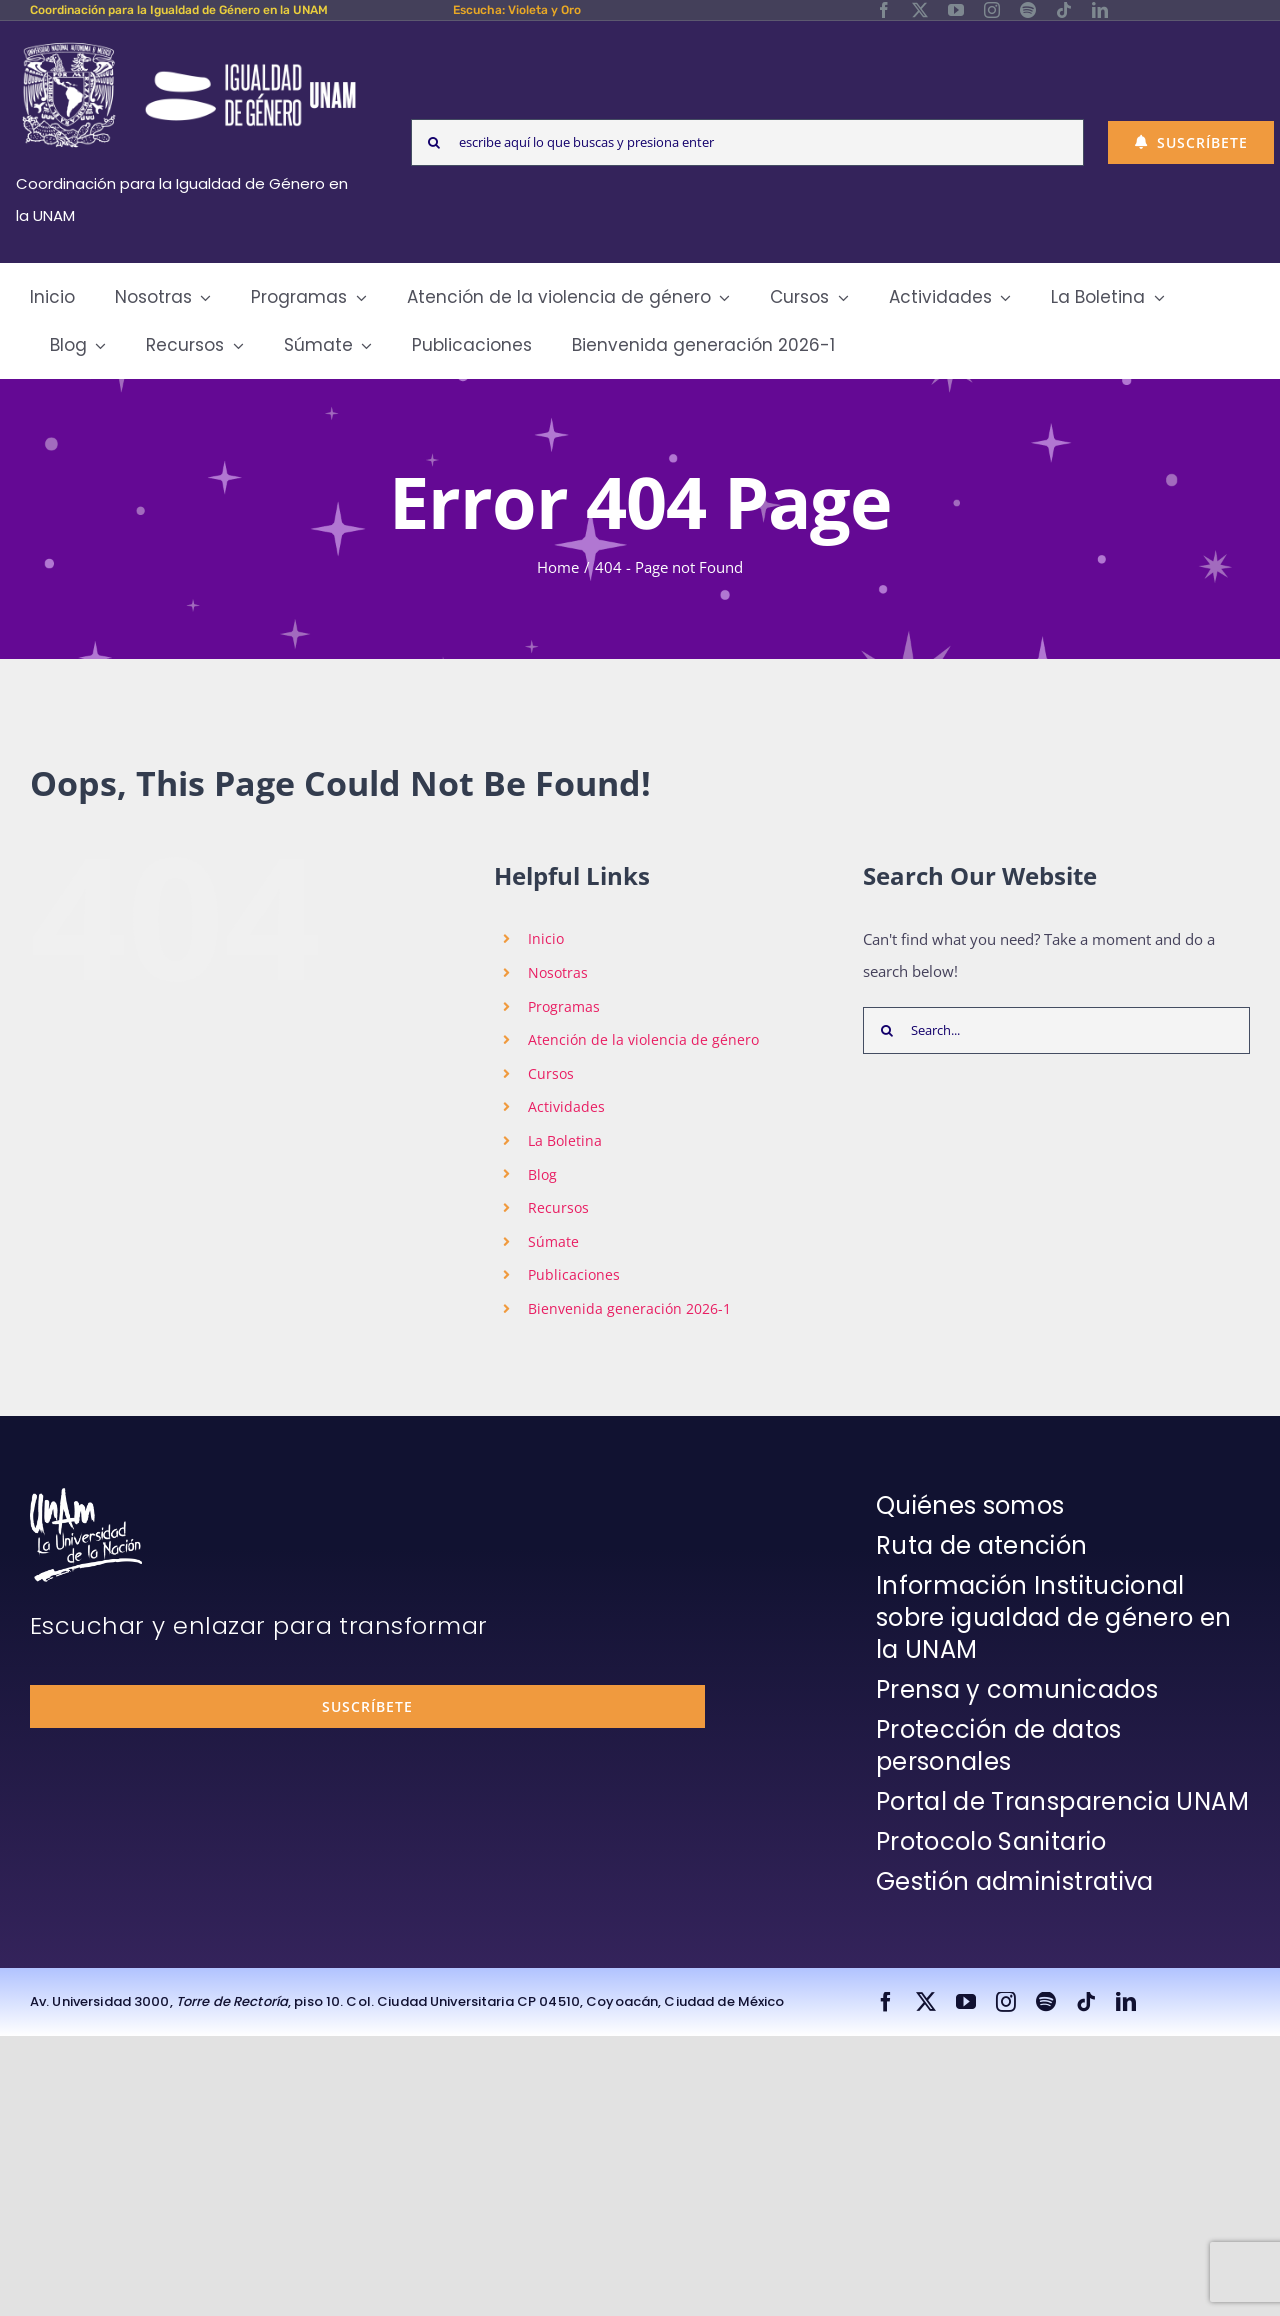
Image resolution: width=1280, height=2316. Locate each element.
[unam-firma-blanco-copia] (86, 1495)
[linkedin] (1100, 10)
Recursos (558, 1207)
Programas (564, 1006)
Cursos (551, 1073)
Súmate (553, 1241)
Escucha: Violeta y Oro (517, 10)
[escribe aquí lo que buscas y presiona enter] (747, 142)
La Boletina (565, 1140)
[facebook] (884, 10)
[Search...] (1056, 1030)
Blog (542, 1174)
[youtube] (956, 10)
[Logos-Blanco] (189, 44)
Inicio (546, 938)
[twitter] (920, 10)
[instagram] (992, 10)
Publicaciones (574, 1274)
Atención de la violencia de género (643, 1039)
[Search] (434, 142)
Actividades (566, 1106)
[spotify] (1028, 10)
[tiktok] (1064, 10)
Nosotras (558, 972)
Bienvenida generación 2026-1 (629, 1308)
